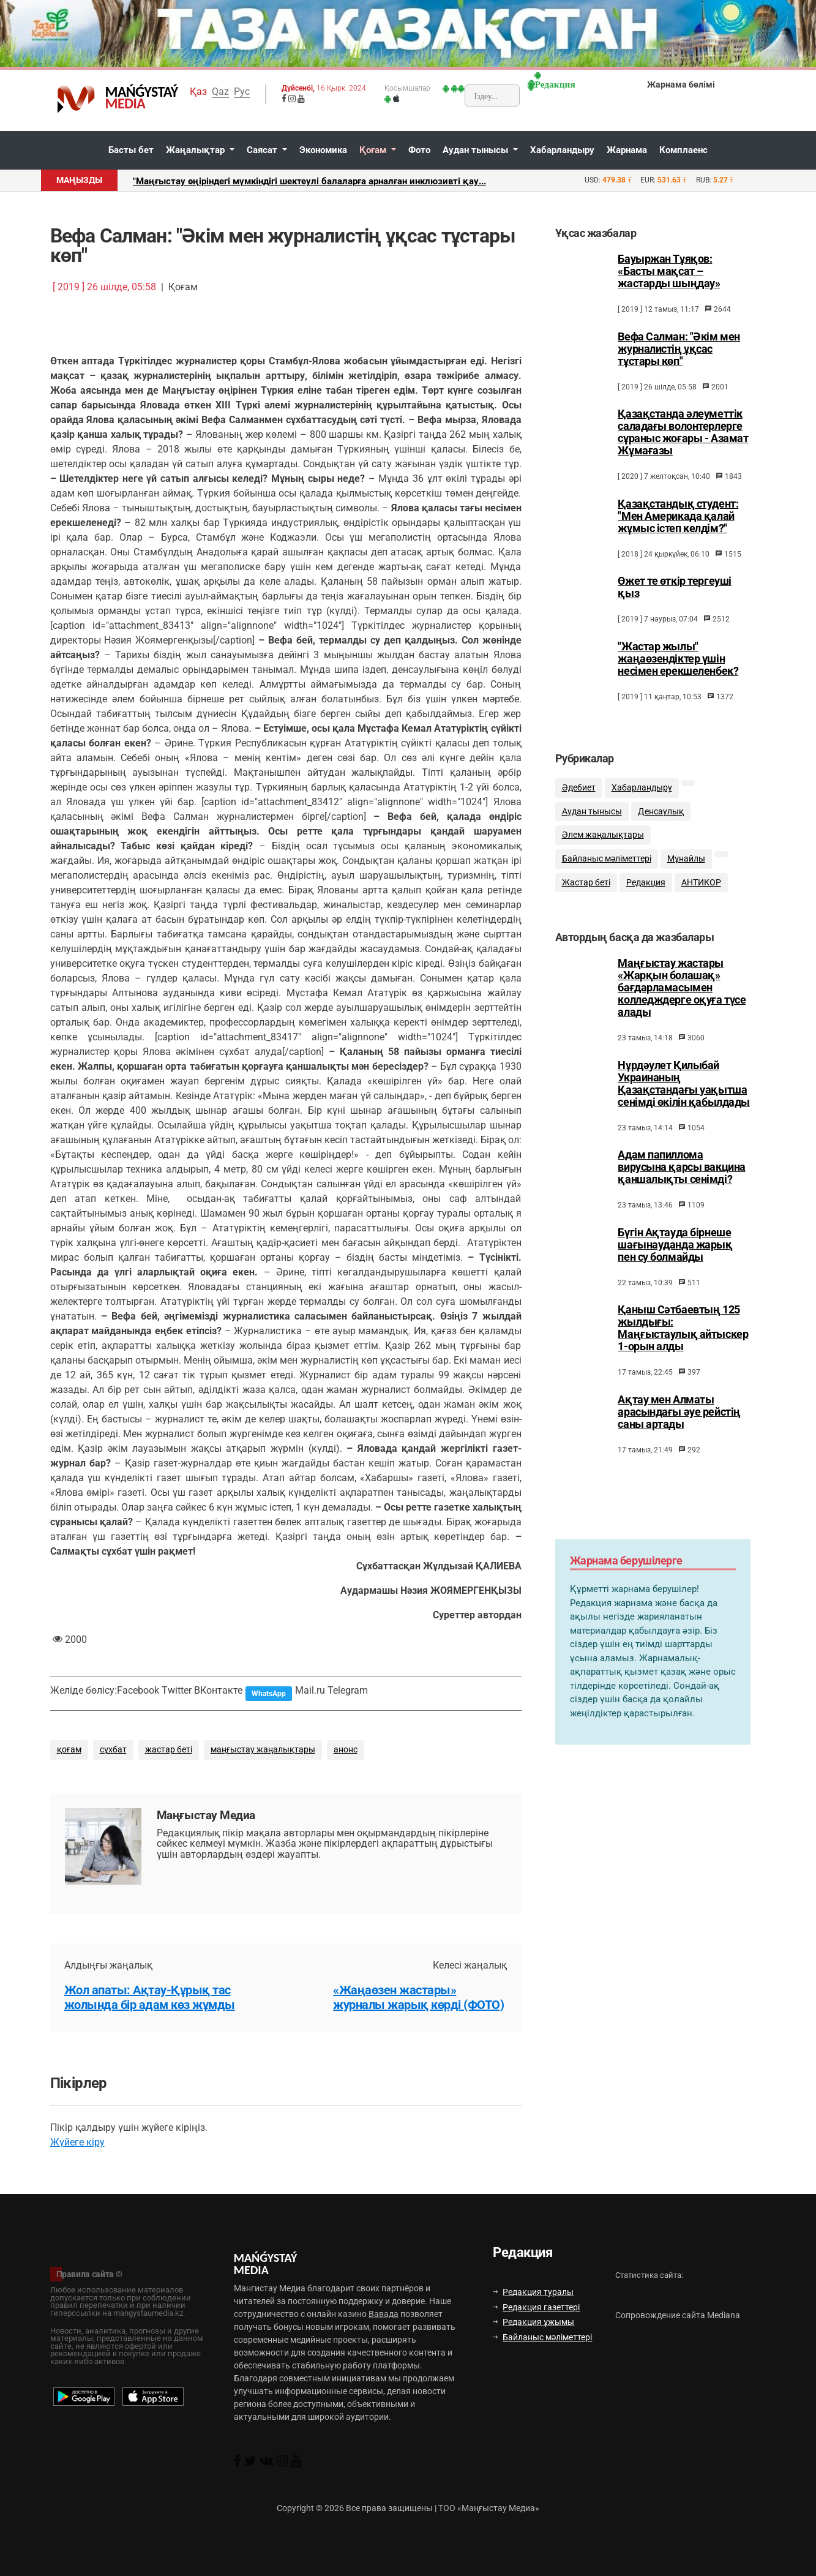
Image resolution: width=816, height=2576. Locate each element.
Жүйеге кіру (77, 2142)
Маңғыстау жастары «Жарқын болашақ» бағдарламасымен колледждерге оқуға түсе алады (682, 1003)
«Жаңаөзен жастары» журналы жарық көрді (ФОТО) (418, 1997)
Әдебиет (579, 798)
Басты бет (131, 150)
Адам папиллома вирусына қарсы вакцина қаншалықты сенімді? (681, 1182)
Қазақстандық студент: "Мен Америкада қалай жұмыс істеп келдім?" (678, 516)
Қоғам (374, 150)
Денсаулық (661, 822)
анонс (345, 1749)
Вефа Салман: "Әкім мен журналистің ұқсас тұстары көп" (678, 349)
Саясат (263, 150)
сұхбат (113, 1749)
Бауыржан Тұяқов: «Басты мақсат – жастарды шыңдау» (669, 271)
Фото (419, 150)
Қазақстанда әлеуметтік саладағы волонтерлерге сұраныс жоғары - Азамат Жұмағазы (683, 432)
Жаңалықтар (196, 150)
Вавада (384, 2314)
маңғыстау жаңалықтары (263, 1749)
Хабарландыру (562, 150)
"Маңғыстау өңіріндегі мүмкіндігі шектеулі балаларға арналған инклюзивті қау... (309, 181)
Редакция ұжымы (533, 2322)
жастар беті (168, 1749)
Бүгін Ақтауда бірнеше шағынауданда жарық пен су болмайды (675, 1260)
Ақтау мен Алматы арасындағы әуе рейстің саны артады (679, 1427)
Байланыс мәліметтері (606, 869)
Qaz (220, 91)
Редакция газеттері (536, 2307)
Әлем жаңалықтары (603, 845)
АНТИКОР (701, 893)
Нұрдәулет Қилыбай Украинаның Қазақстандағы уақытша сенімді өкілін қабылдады (683, 1099)
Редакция (645, 893)
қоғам (69, 1749)
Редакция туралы (533, 2292)
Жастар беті (586, 893)
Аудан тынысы (477, 150)
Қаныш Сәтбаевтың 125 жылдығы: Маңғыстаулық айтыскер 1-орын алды (683, 1343)
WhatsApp (269, 1693)
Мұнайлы (686, 869)
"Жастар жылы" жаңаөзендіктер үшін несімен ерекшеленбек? (678, 658)
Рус (242, 91)
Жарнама (627, 150)
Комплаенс (683, 150)
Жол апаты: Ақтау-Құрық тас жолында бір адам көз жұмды (149, 1997)
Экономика (323, 150)
